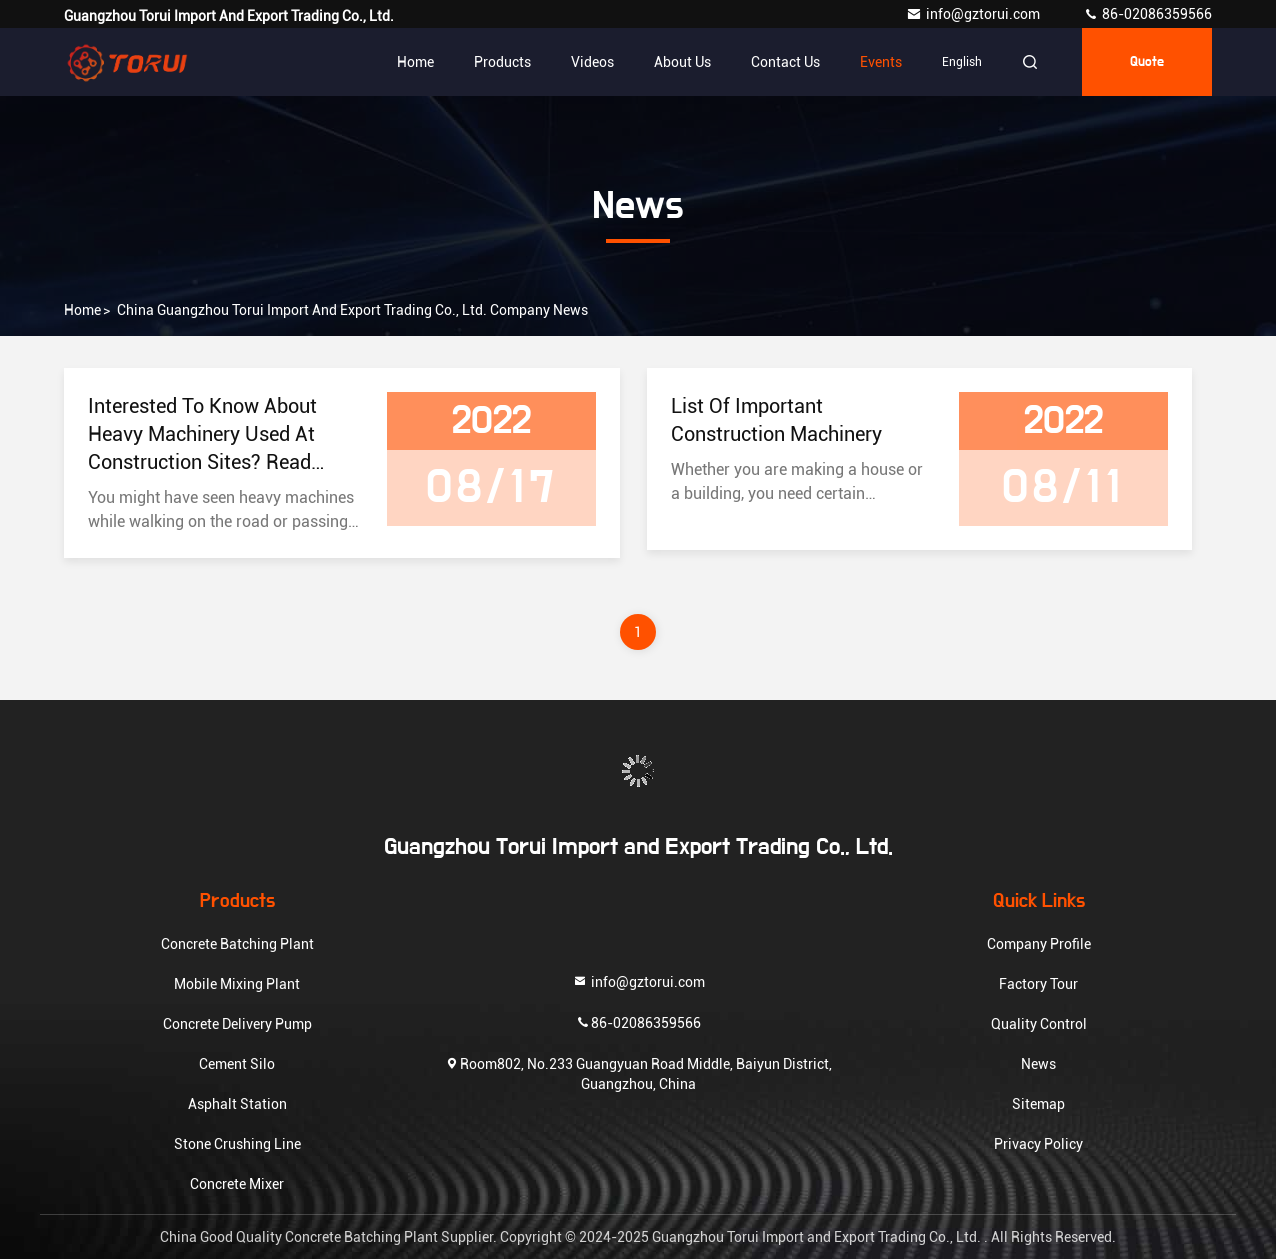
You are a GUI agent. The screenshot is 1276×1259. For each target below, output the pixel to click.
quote (1147, 62)
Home (415, 62)
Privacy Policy (1038, 1144)
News (1038, 1064)
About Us (682, 62)
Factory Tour (1038, 984)
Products (502, 62)
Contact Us (785, 62)
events (881, 62)
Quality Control (1039, 1024)
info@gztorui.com (974, 14)
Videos (592, 62)
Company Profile (1039, 944)
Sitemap (1038, 1104)
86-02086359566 (1147, 14)
